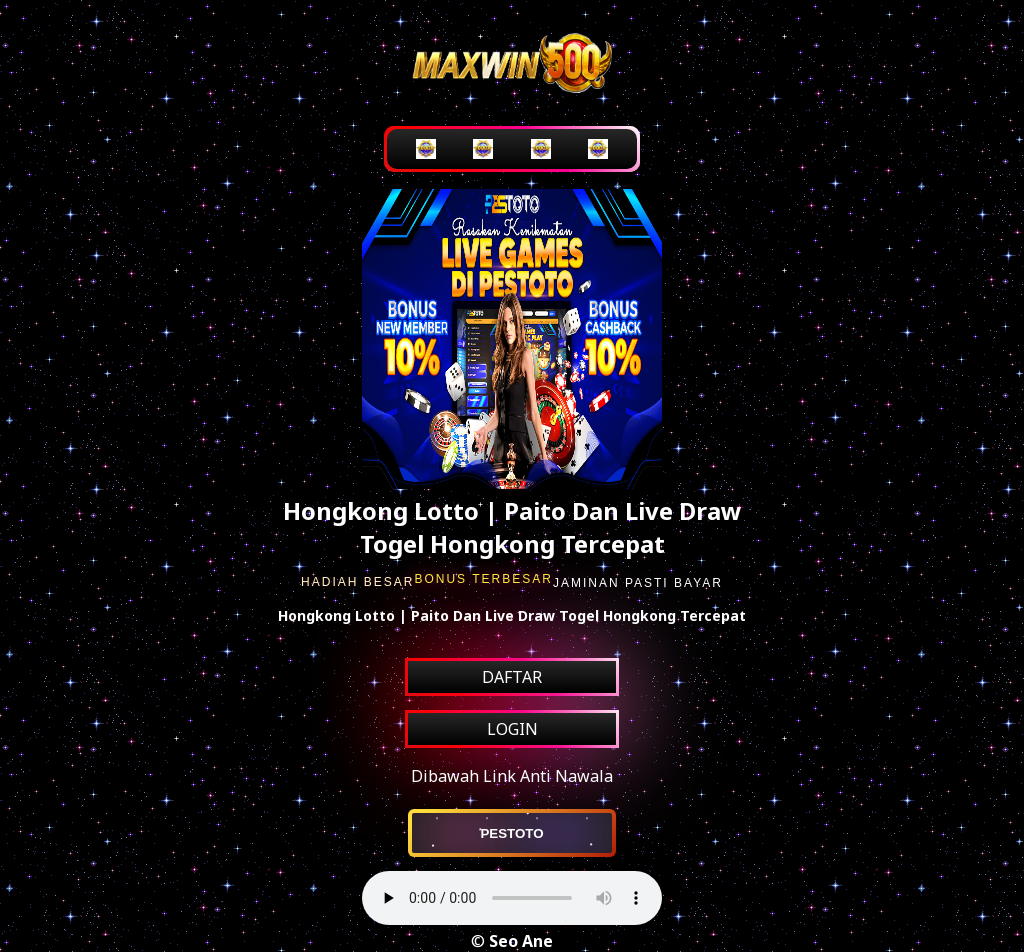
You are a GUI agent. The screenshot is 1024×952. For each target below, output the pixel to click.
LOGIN (512, 729)
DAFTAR (512, 677)
